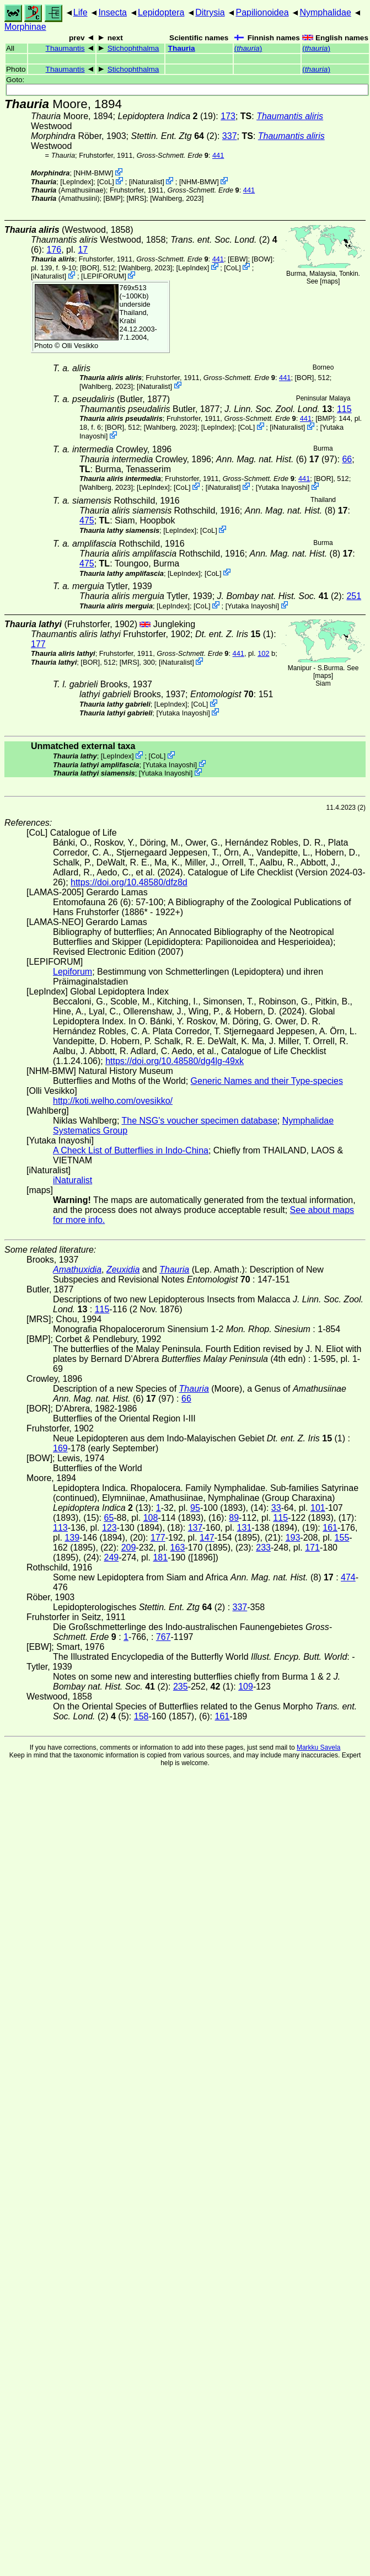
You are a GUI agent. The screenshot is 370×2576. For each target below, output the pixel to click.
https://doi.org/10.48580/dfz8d (129, 882)
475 (86, 520)
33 (276, 1508)
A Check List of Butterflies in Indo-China (130, 1150)
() (248, 48)
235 (180, 1686)
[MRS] (137, 198)
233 (263, 1547)
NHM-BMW (93, 173)
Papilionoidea (261, 12)
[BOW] (262, 259)
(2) (174, 136)
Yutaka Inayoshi (282, 487)
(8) (296, 510)
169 (60, 1448)
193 (293, 1537)
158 (141, 1716)
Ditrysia (209, 12)
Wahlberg (167, 198)
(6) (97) (276, 459)
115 (344, 409)
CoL (105, 182)
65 (109, 1517)
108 (150, 1517)
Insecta (112, 12)
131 (244, 1527)
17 (83, 249)
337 (229, 136)
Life (80, 12)
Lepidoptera (161, 12)
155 (342, 1537)
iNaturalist (146, 182)
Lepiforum (72, 971)
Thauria (181, 48)
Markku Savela (318, 1747)
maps (330, 281)
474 (348, 1577)
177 (38, 644)
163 (177, 1547)
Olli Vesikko (80, 345)
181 (160, 1557)
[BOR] (89, 267)
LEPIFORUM (104, 276)
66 (347, 459)
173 (228, 116)
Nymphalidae (325, 12)
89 (234, 1517)
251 (353, 596)
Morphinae (25, 26)
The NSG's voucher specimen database (199, 1120)
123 (109, 1527)
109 (245, 1686)
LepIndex (77, 182)
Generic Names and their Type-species (267, 1081)
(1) (234, 634)
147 (207, 1537)
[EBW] (238, 259)
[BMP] (113, 198)
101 (317, 1508)
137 (195, 1527)
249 (111, 1557)
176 (53, 249)
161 (330, 1527)
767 (163, 1637)
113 (60, 1527)
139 (72, 1537)
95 (195, 1508)
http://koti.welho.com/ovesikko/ (113, 1100)
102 (263, 653)
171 (312, 1547)
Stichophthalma (133, 48)
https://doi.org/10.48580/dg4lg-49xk (174, 1061)
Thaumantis (65, 48)
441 (218, 155)
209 (128, 1547)
